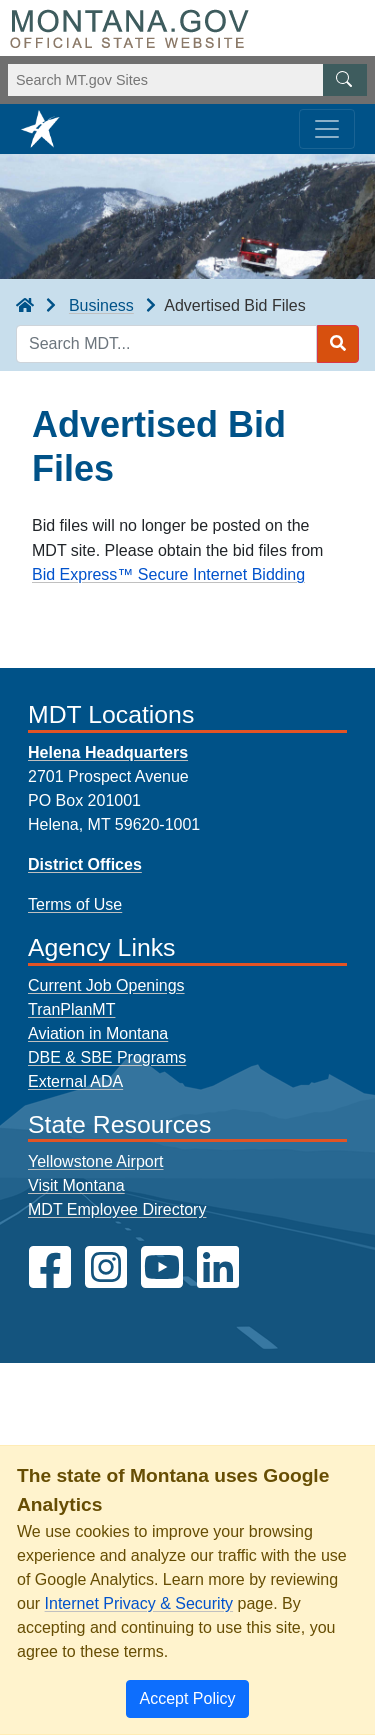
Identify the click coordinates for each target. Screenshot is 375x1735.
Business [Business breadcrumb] (101, 305)
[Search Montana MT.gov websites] (187, 80)
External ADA (75, 1081)
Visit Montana (76, 1185)
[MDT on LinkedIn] (218, 1267)
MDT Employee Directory (117, 1209)
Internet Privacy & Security (139, 1603)
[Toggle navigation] (327, 129)
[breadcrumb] (25, 306)
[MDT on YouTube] (162, 1267)
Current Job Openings (106, 985)
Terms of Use (75, 904)
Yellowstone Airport (96, 1161)
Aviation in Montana (98, 1033)
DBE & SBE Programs (107, 1057)
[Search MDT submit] (338, 344)
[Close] (187, 1699)
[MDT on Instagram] (106, 1267)
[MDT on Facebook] (50, 1267)
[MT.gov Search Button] (345, 80)
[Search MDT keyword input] (166, 344)
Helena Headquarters (108, 752)
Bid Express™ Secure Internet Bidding (168, 574)
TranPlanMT (71, 1009)
